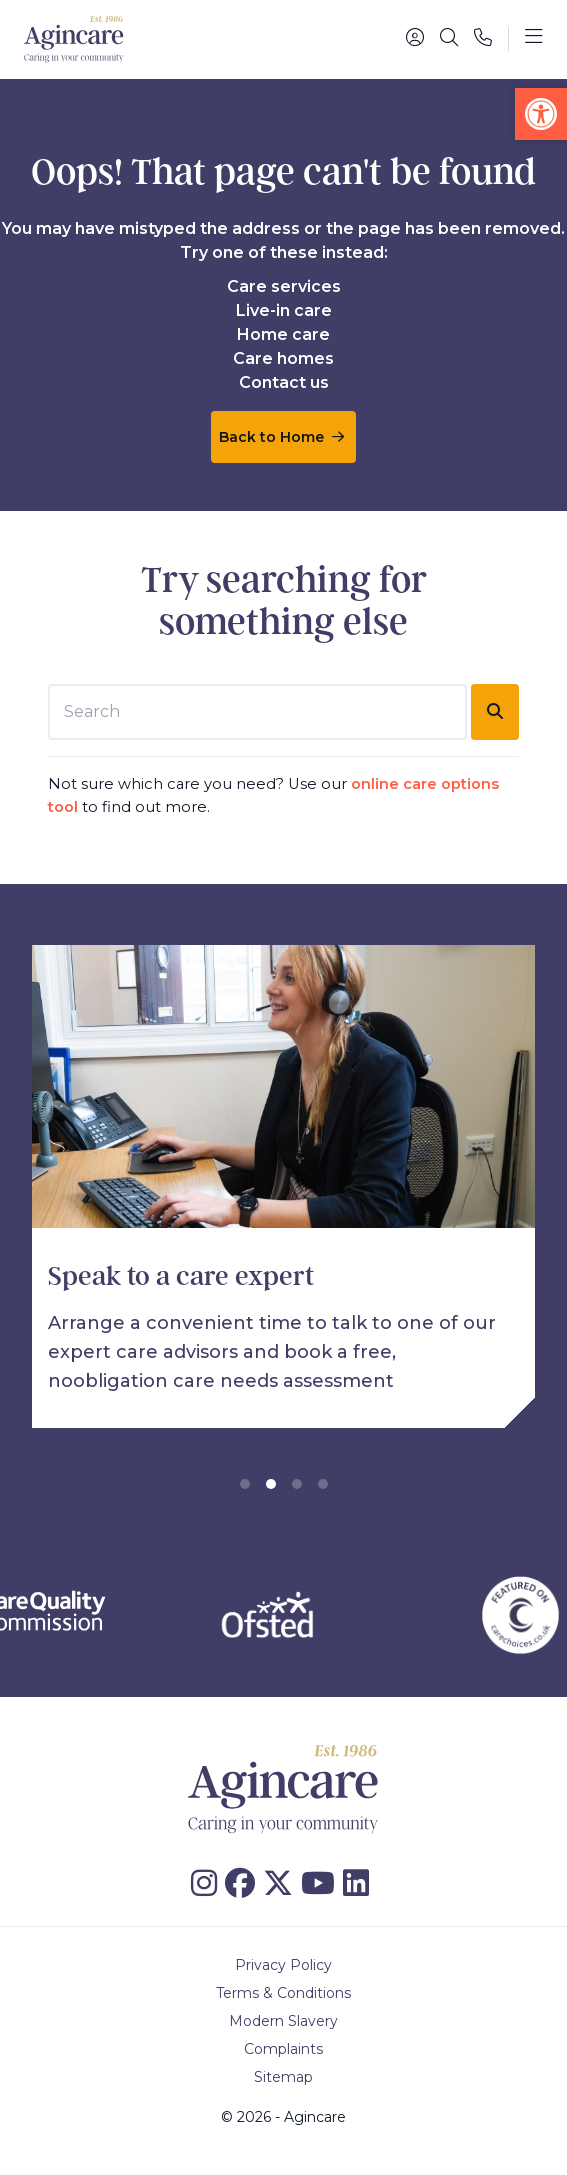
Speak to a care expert (181, 1276)
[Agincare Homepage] (74, 39)
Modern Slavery (283, 2021)
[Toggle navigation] (534, 38)
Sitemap (283, 2077)
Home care (283, 334)
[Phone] (483, 39)
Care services (284, 286)
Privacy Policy (283, 1965)
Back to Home (281, 437)
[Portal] (415, 38)
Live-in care (284, 310)
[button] (541, 114)
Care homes (283, 358)
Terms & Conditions (283, 1993)
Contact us (284, 382)
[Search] (449, 39)
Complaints (283, 2049)
